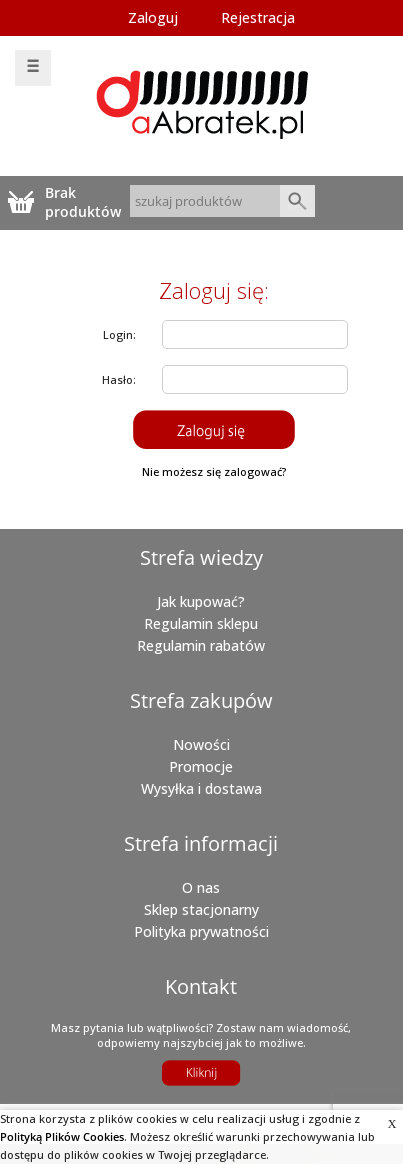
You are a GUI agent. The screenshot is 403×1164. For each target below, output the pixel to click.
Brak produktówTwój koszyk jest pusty (86, 201)
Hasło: (119, 379)
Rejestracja (258, 17)
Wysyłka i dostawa (201, 788)
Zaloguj (153, 17)
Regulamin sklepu (201, 623)
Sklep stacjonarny (201, 909)
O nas (201, 887)
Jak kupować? (201, 601)
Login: (119, 334)
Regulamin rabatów (201, 645)
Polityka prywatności (201, 931)
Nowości (201, 744)
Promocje (201, 766)
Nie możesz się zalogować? (214, 471)
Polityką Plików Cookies (62, 1136)
